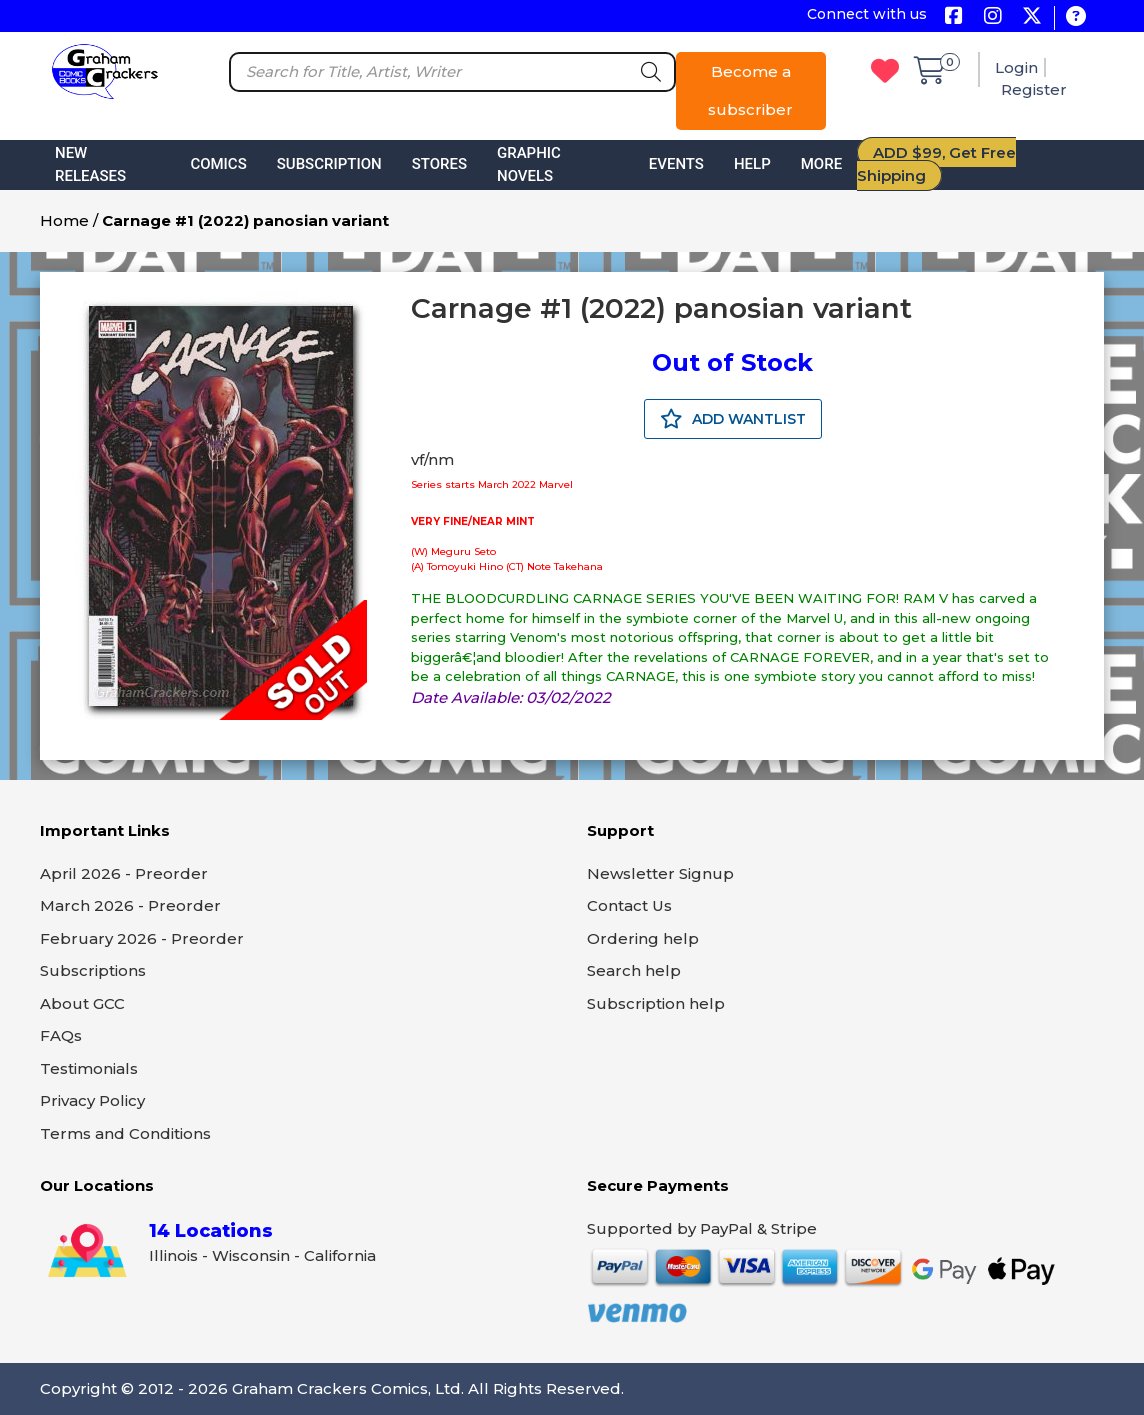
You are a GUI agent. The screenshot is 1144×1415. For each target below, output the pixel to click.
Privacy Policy (92, 1100)
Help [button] (752, 164)
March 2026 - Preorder (130, 905)
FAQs (61, 1035)
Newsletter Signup (660, 873)
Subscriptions (93, 970)
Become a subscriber (750, 90)
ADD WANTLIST (733, 419)
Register (1034, 89)
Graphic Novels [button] (529, 164)
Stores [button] (439, 164)
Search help (634, 970)
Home (64, 220)
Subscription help (656, 1003)
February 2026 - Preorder (142, 938)
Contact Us (629, 905)
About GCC (82, 1003)
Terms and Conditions (125, 1133)
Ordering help (643, 938)
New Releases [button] (90, 164)
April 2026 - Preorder (124, 873)
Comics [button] (218, 164)
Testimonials (89, 1068)
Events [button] (676, 164)
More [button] (821, 164)
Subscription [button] (329, 164)
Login (1016, 67)
